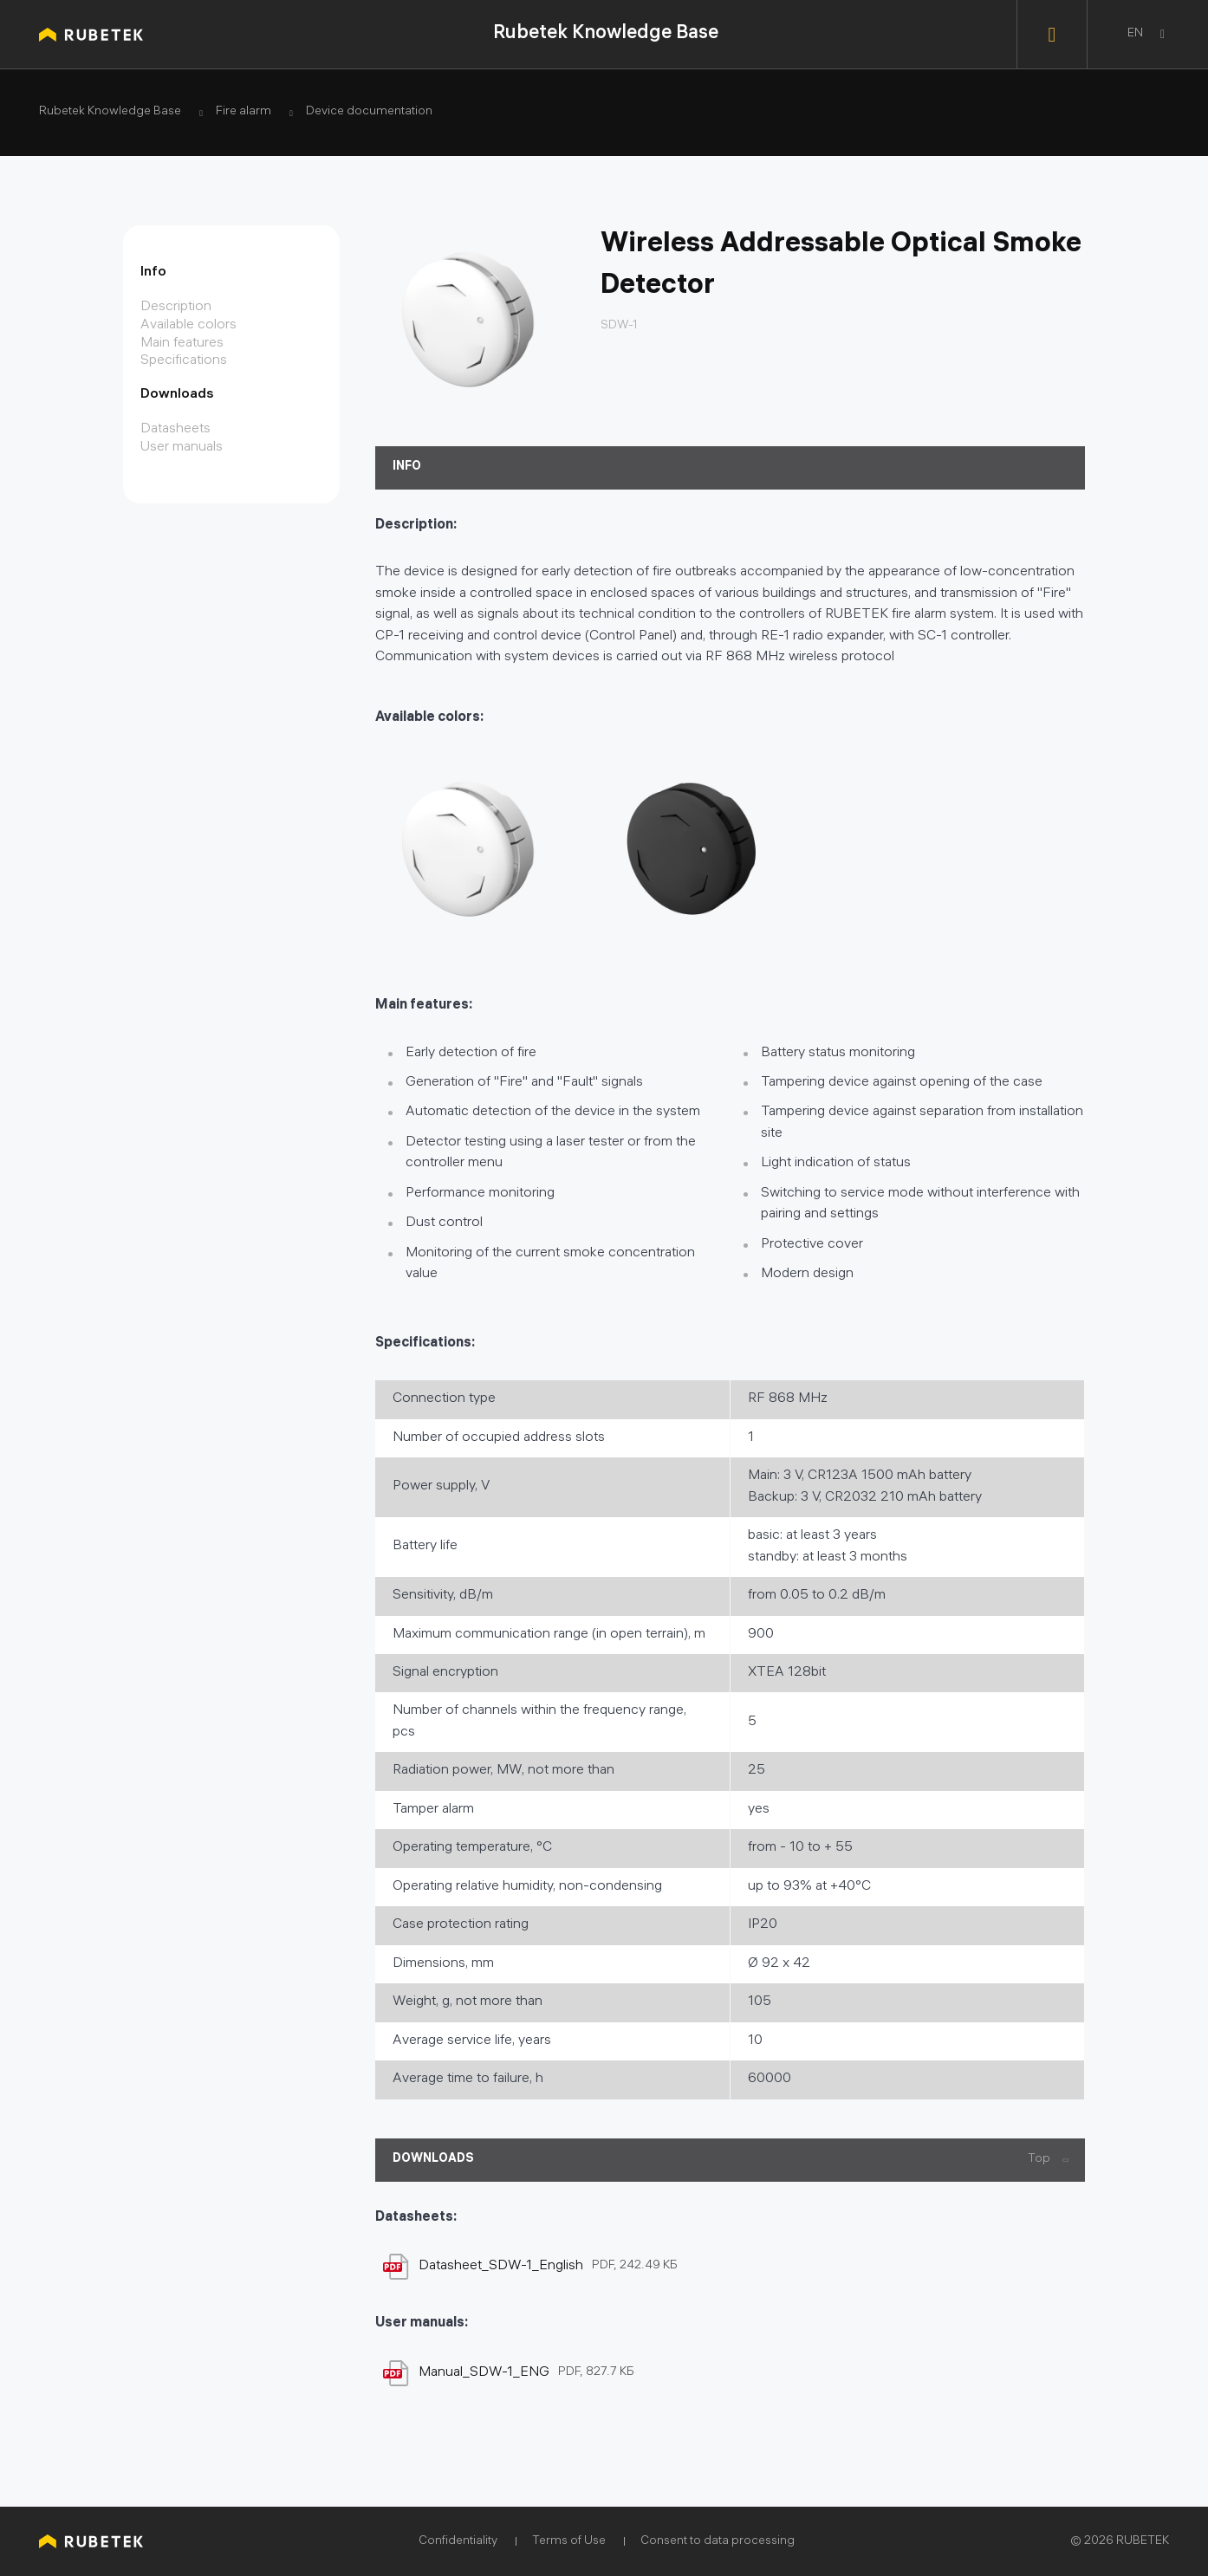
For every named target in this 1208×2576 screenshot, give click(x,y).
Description (175, 307)
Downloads (176, 394)
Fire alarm (243, 113)
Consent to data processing (717, 2541)
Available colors (188, 325)
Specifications (183, 361)
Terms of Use (569, 2541)
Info (153, 272)
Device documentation (369, 113)
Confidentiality (458, 2541)
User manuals (181, 447)
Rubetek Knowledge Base (605, 34)
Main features (182, 343)
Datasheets (175, 429)
